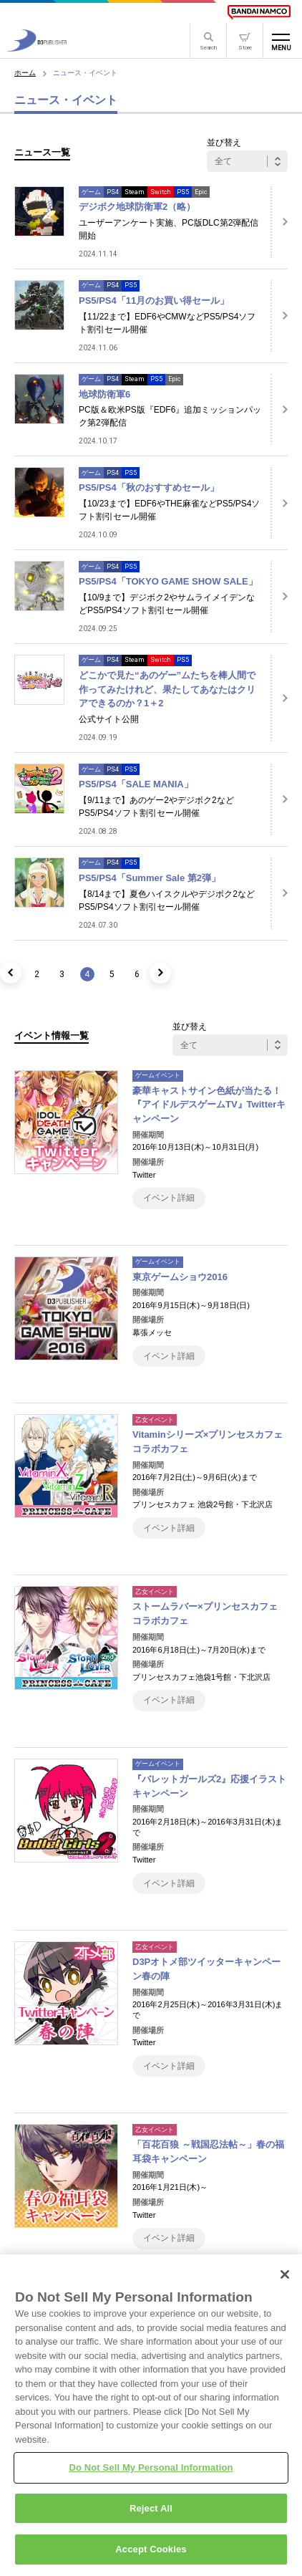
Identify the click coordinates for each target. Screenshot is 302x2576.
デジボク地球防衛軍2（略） (137, 206)
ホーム (25, 73)
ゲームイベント (157, 1075)
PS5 (183, 192)
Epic (201, 192)
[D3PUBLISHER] (37, 48)
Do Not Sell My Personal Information (151, 2471)
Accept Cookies (150, 2554)
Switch (160, 192)
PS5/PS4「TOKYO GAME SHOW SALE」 (168, 581)
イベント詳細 (169, 1198)
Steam (135, 192)
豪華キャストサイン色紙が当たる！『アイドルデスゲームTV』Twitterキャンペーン (209, 1105)
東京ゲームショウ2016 (180, 1277)
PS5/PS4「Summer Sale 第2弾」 (149, 878)
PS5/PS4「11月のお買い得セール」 (154, 300)
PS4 (113, 192)
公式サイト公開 (109, 719)
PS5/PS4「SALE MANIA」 (136, 784)
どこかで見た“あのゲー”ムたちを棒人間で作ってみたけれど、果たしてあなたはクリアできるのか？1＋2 (167, 689)
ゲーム (91, 192)
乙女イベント (154, 1419)
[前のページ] (10, 973)
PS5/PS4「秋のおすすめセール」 (149, 487)
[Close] (285, 2278)
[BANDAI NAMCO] (259, 12)
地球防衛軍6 (104, 394)
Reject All (151, 2512)
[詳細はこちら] (279, 222)
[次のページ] (160, 973)
